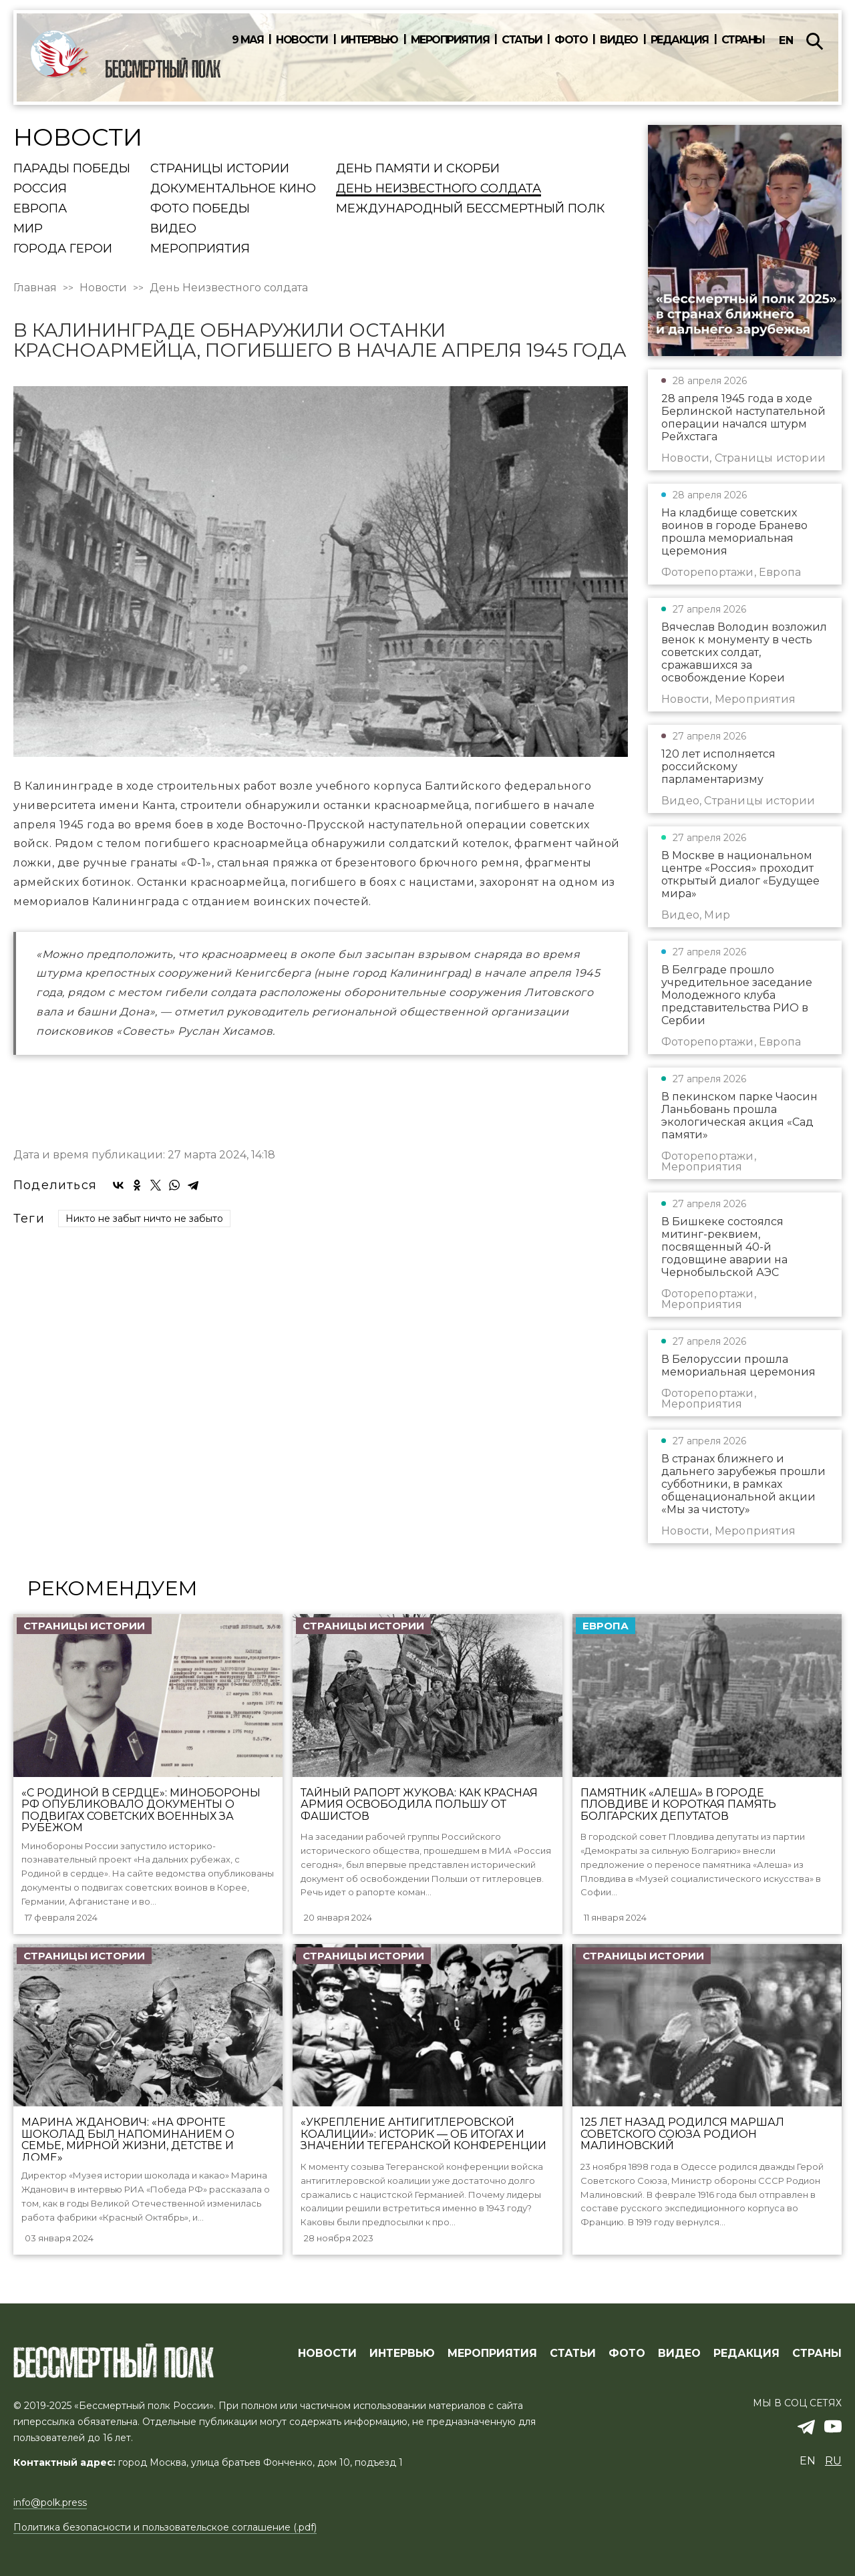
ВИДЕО (679, 2353)
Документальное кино (233, 189)
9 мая (248, 40)
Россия (40, 189)
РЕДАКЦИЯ (746, 2353)
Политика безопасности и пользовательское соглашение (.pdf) (165, 2527)
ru (833, 2460)
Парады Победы (71, 169)
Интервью (369, 40)
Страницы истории (219, 169)
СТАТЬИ (573, 2353)
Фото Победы (200, 209)
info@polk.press (50, 2503)
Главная (35, 288)
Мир (28, 229)
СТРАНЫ (817, 2353)
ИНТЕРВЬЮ (402, 2353)
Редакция (680, 40)
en (786, 40)
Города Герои (62, 249)
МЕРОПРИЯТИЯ (492, 2353)
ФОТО (627, 2353)
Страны (743, 40)
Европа (40, 209)
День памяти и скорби (418, 169)
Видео (619, 40)
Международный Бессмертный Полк (470, 209)
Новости (302, 40)
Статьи (522, 40)
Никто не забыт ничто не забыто (144, 1219)
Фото (570, 40)
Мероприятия (450, 40)
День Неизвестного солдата (438, 189)
